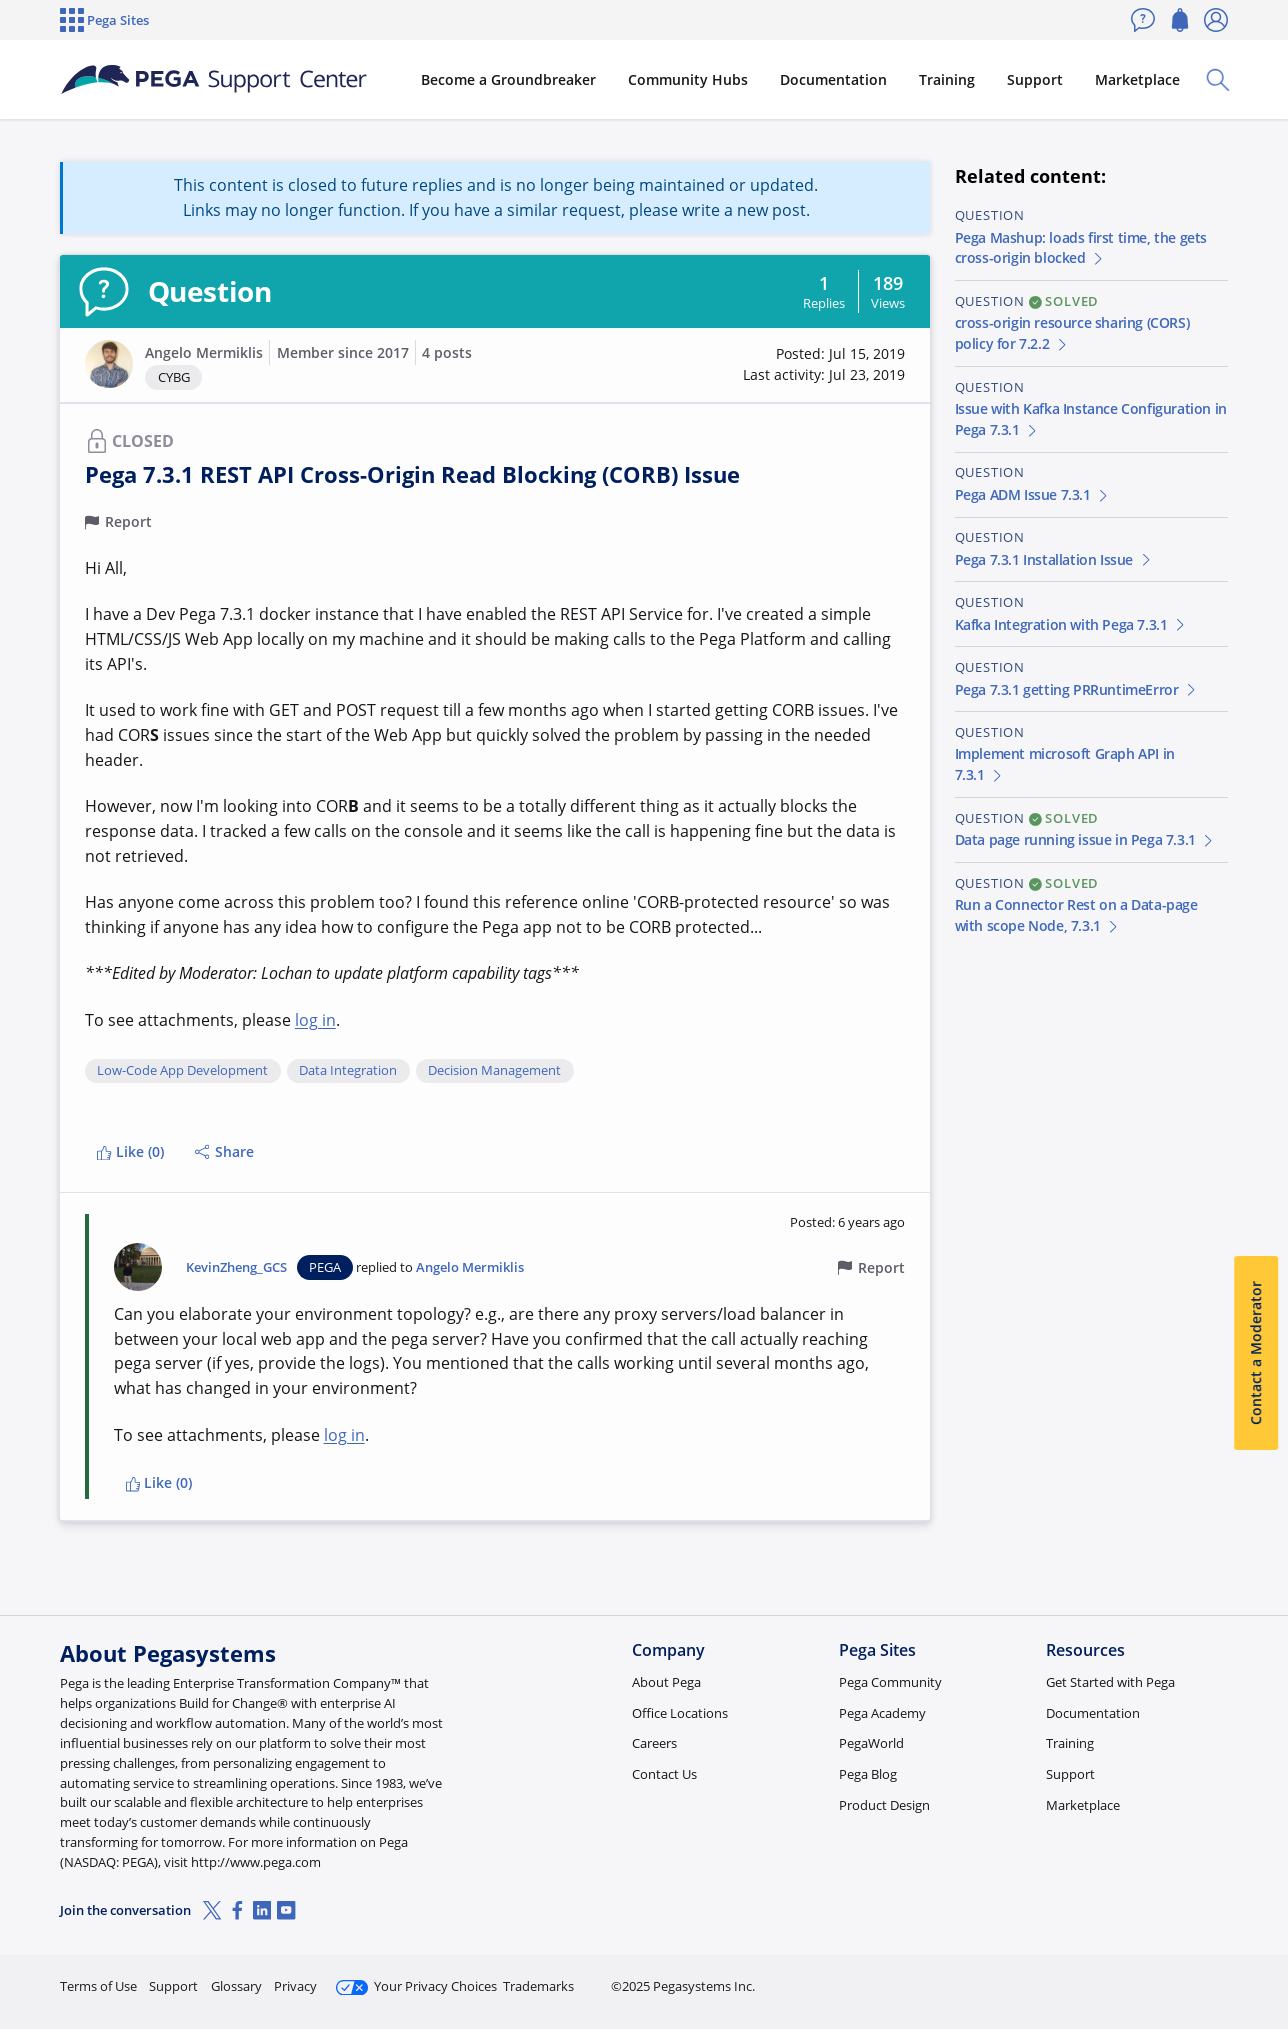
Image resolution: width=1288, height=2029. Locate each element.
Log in (1181, 1977)
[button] (109, 364)
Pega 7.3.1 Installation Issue (1054, 559)
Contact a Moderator (1255, 1354)
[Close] (1260, 1950)
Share (224, 1151)
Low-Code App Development (182, 1071)
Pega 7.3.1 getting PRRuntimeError (1077, 689)
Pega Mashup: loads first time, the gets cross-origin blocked (1081, 248)
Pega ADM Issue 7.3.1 (1033, 494)
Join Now (1072, 1977)
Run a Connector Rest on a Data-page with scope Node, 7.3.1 (1076, 915)
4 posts (447, 352)
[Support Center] (214, 80)
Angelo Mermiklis (204, 352)
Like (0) (130, 1151)
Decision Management (494, 1071)
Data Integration (348, 1071)
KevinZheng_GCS (236, 1267)
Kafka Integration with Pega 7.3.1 (1071, 624)
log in (315, 1020)
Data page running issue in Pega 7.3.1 (1085, 839)
